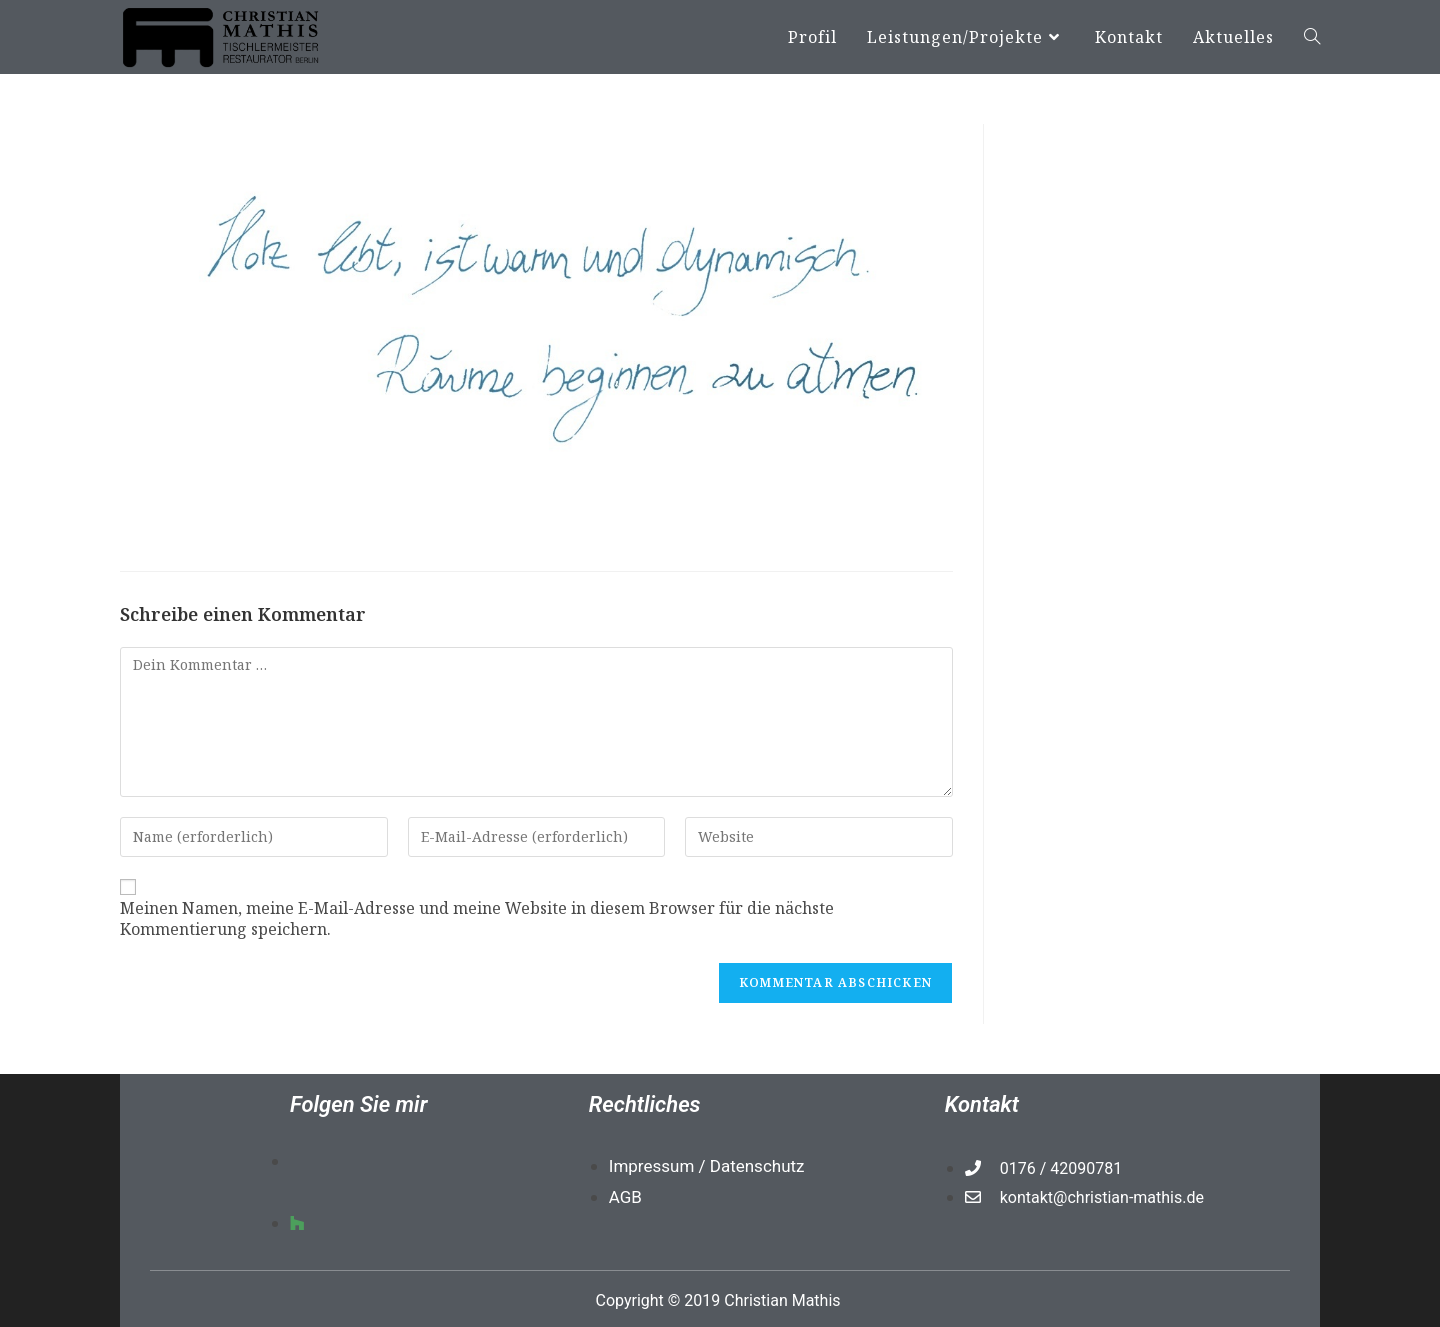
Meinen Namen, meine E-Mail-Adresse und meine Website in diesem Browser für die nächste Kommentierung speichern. (477, 919)
